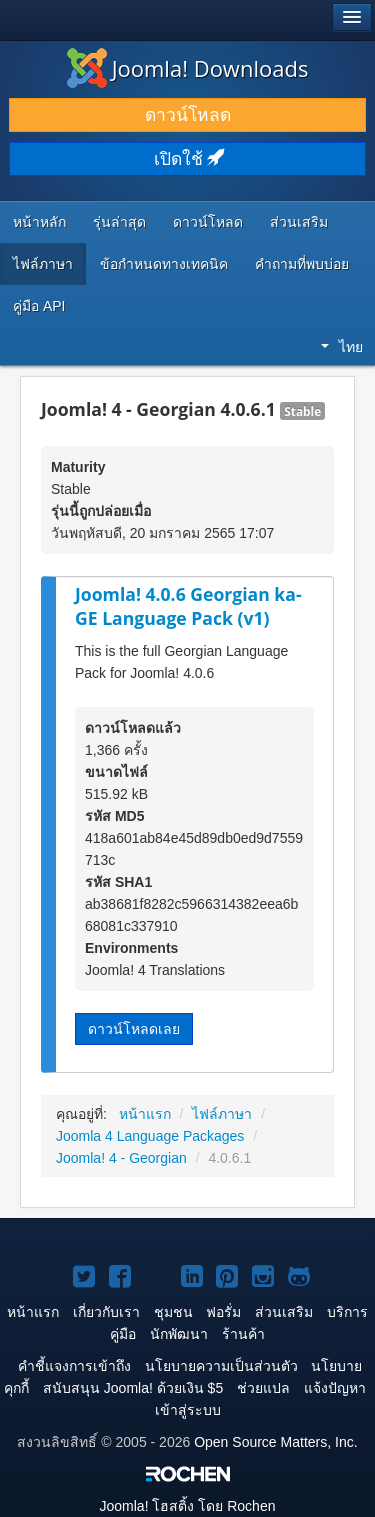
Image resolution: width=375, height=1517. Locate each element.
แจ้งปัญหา (335, 1388)
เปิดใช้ (188, 159)
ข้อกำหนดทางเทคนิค (164, 264)
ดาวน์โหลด (188, 115)
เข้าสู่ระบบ (188, 1410)
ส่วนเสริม (299, 222)
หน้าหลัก (39, 222)
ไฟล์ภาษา (43, 264)
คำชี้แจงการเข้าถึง (74, 1366)
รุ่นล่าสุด (119, 222)
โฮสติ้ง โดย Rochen (188, 1506)
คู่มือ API (39, 306)
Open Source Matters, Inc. (275, 1442)
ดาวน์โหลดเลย (134, 1029)
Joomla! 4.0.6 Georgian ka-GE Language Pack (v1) (188, 606)
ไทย (342, 347)
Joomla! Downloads (188, 68)
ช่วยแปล (263, 1388)
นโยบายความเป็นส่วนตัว (221, 1366)
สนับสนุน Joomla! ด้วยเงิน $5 (133, 1388)
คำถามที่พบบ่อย (302, 264)
